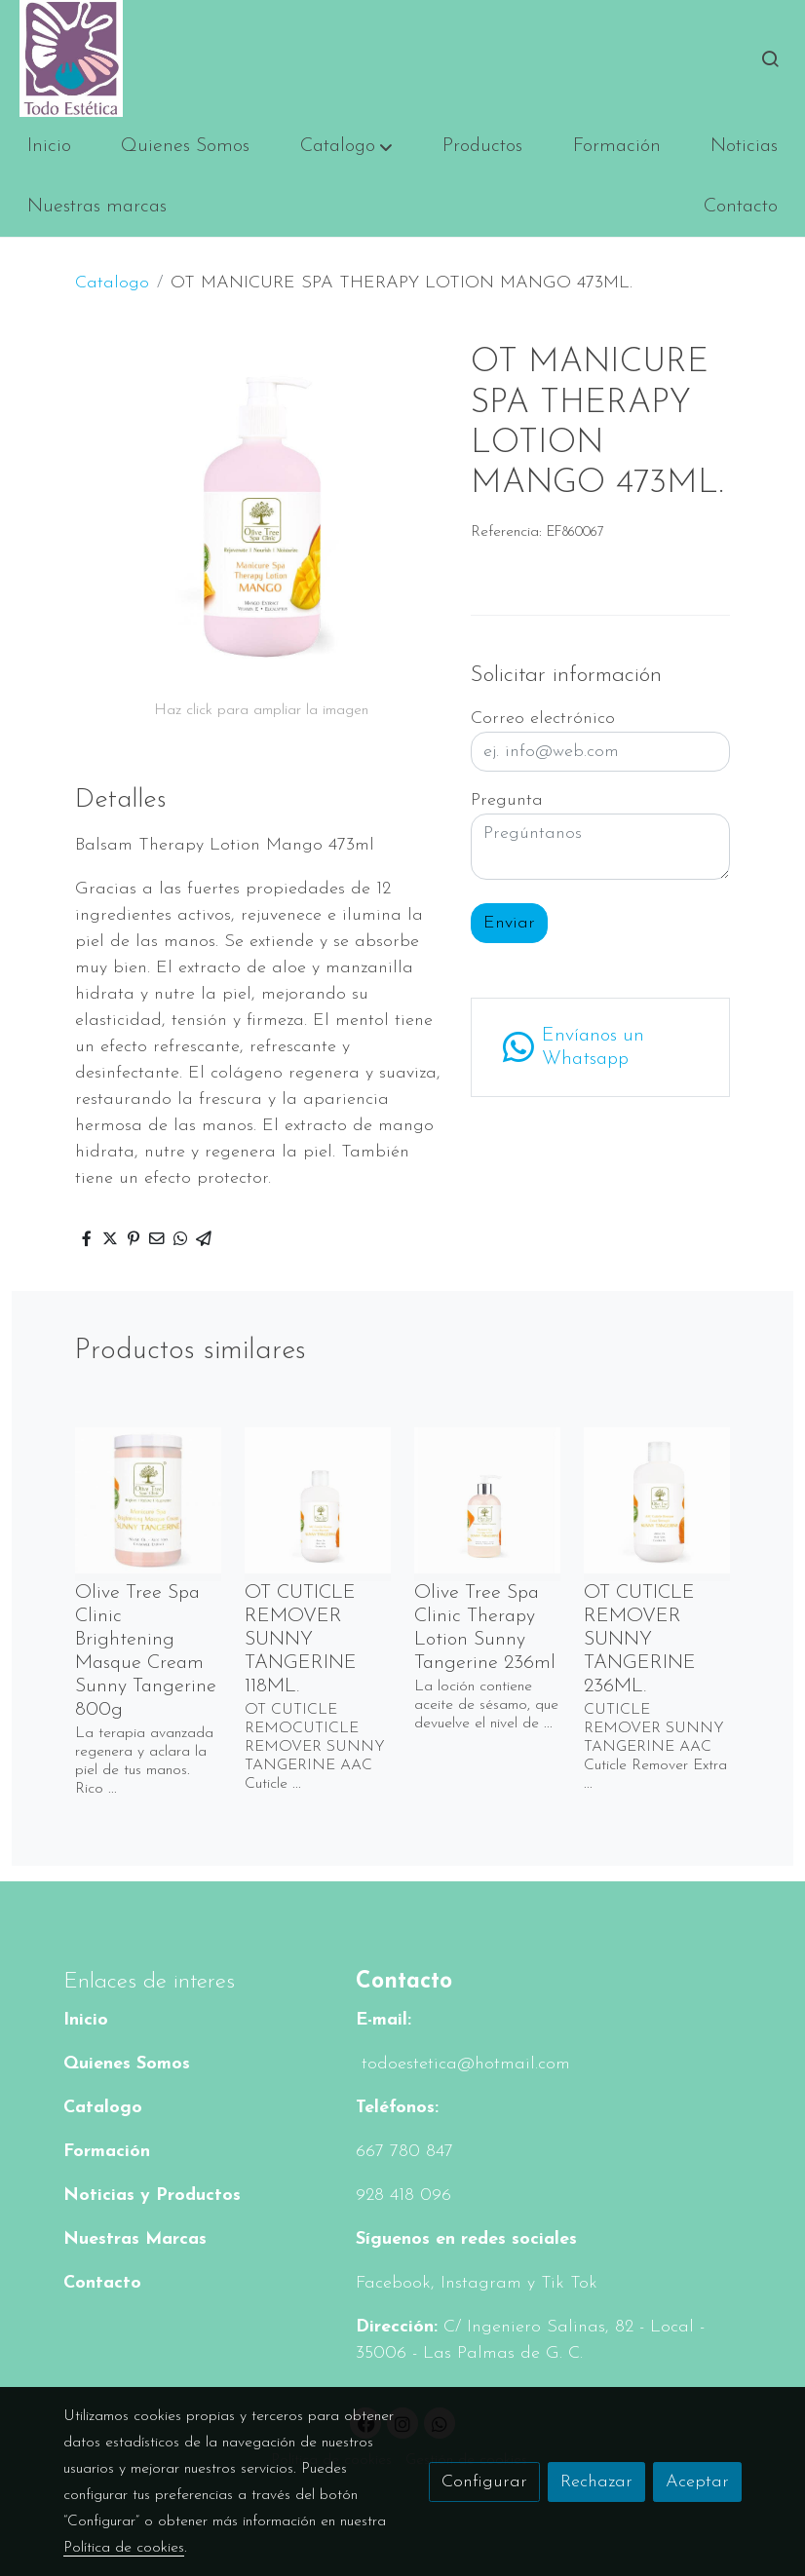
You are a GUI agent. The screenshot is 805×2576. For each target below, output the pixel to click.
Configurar (484, 2482)
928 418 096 (403, 2195)
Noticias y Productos (152, 2195)
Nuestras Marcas (135, 2239)
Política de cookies (123, 2548)
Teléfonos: (397, 2108)
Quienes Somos (126, 2064)
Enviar (509, 923)
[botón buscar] (769, 58)
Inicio (85, 2020)
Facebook (393, 2283)
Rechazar (596, 2482)
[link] (71, 58)
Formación (106, 2151)
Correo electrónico (543, 718)
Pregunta (507, 800)
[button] (346, 147)
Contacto (102, 2283)
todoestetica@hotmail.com (463, 2064)
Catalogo (112, 283)
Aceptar (697, 2482)
